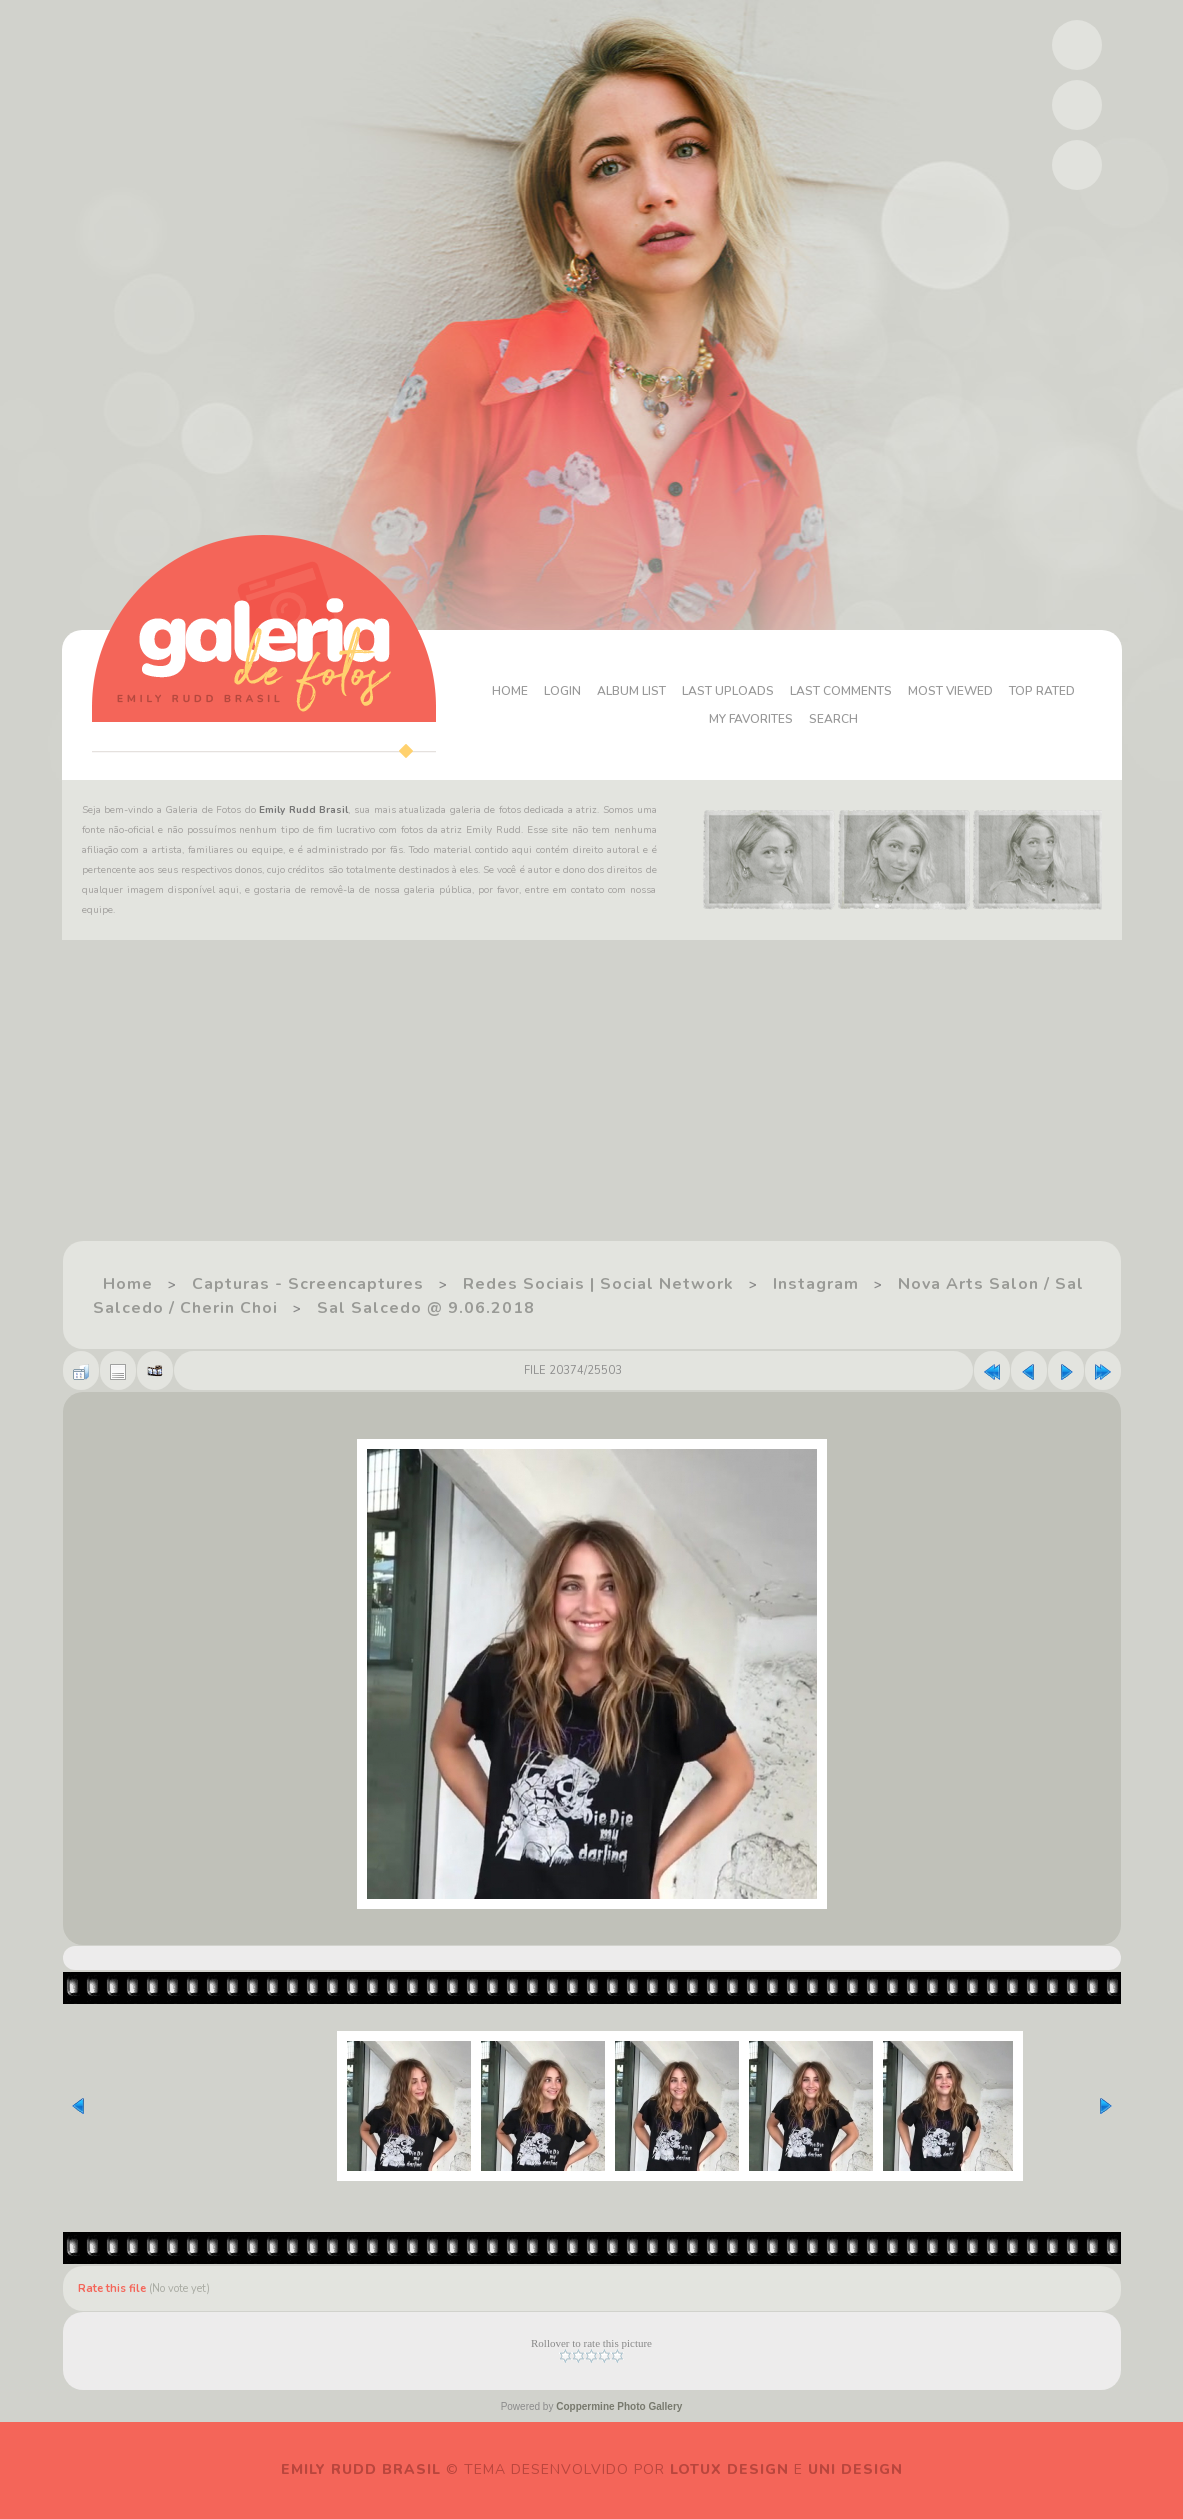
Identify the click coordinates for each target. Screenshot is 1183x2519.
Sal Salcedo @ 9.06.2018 (426, 1308)
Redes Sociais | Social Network (598, 1284)
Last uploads (728, 691)
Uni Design (855, 2469)
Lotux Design (729, 2469)
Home (510, 691)
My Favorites (751, 719)
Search (833, 719)
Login (562, 691)
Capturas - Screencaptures (308, 1284)
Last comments (841, 691)
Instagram (816, 1284)
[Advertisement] (591, 1100)
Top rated (1042, 691)
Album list (631, 691)
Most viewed (950, 691)
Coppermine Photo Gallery (619, 2406)
